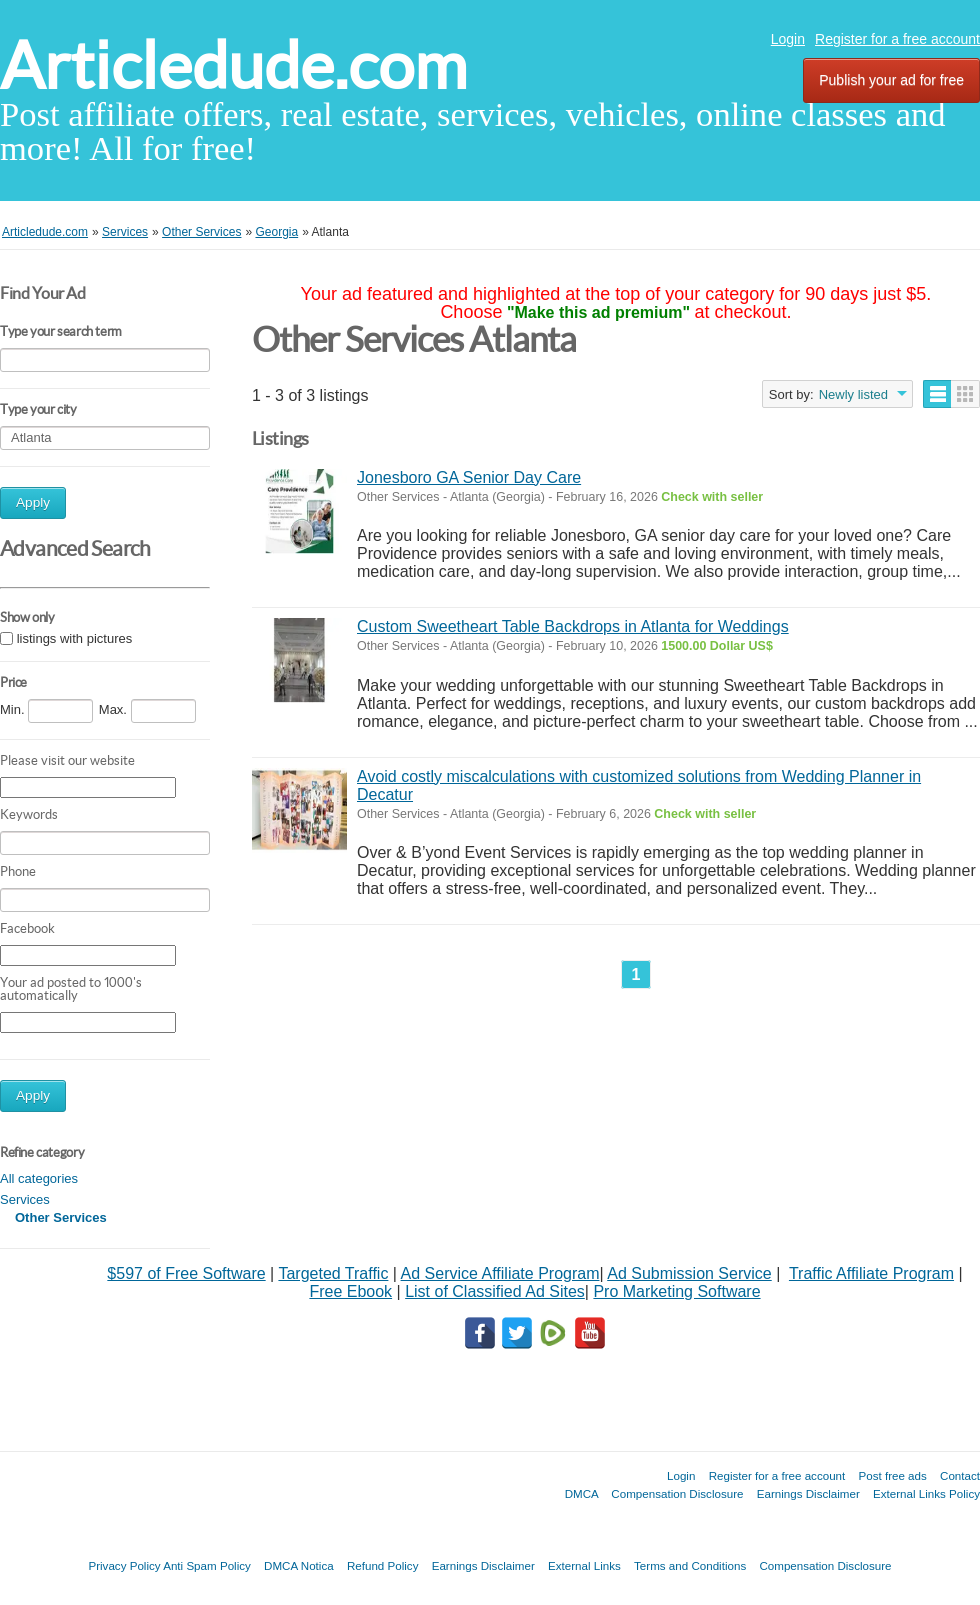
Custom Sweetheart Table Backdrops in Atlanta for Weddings (573, 626)
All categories (39, 1178)
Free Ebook (350, 1291)
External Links (584, 1565)
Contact (960, 1475)
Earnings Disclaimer (808, 1493)
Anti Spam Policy (207, 1565)
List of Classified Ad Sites (495, 1291)
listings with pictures (75, 638)
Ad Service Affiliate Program (500, 1273)
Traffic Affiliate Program (871, 1273)
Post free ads (892, 1475)
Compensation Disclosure (677, 1493)
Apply (33, 502)
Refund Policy (383, 1565)
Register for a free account (897, 39)
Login (788, 39)
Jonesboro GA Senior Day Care (469, 477)
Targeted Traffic (333, 1273)
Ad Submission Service (689, 1273)
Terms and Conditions (690, 1565)
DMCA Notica (299, 1565)
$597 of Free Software (186, 1273)
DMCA (582, 1493)
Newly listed (853, 394)
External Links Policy (926, 1493)
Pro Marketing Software (676, 1291)
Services (25, 1199)
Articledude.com (233, 65)
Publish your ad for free (891, 80)
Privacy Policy (124, 1565)
